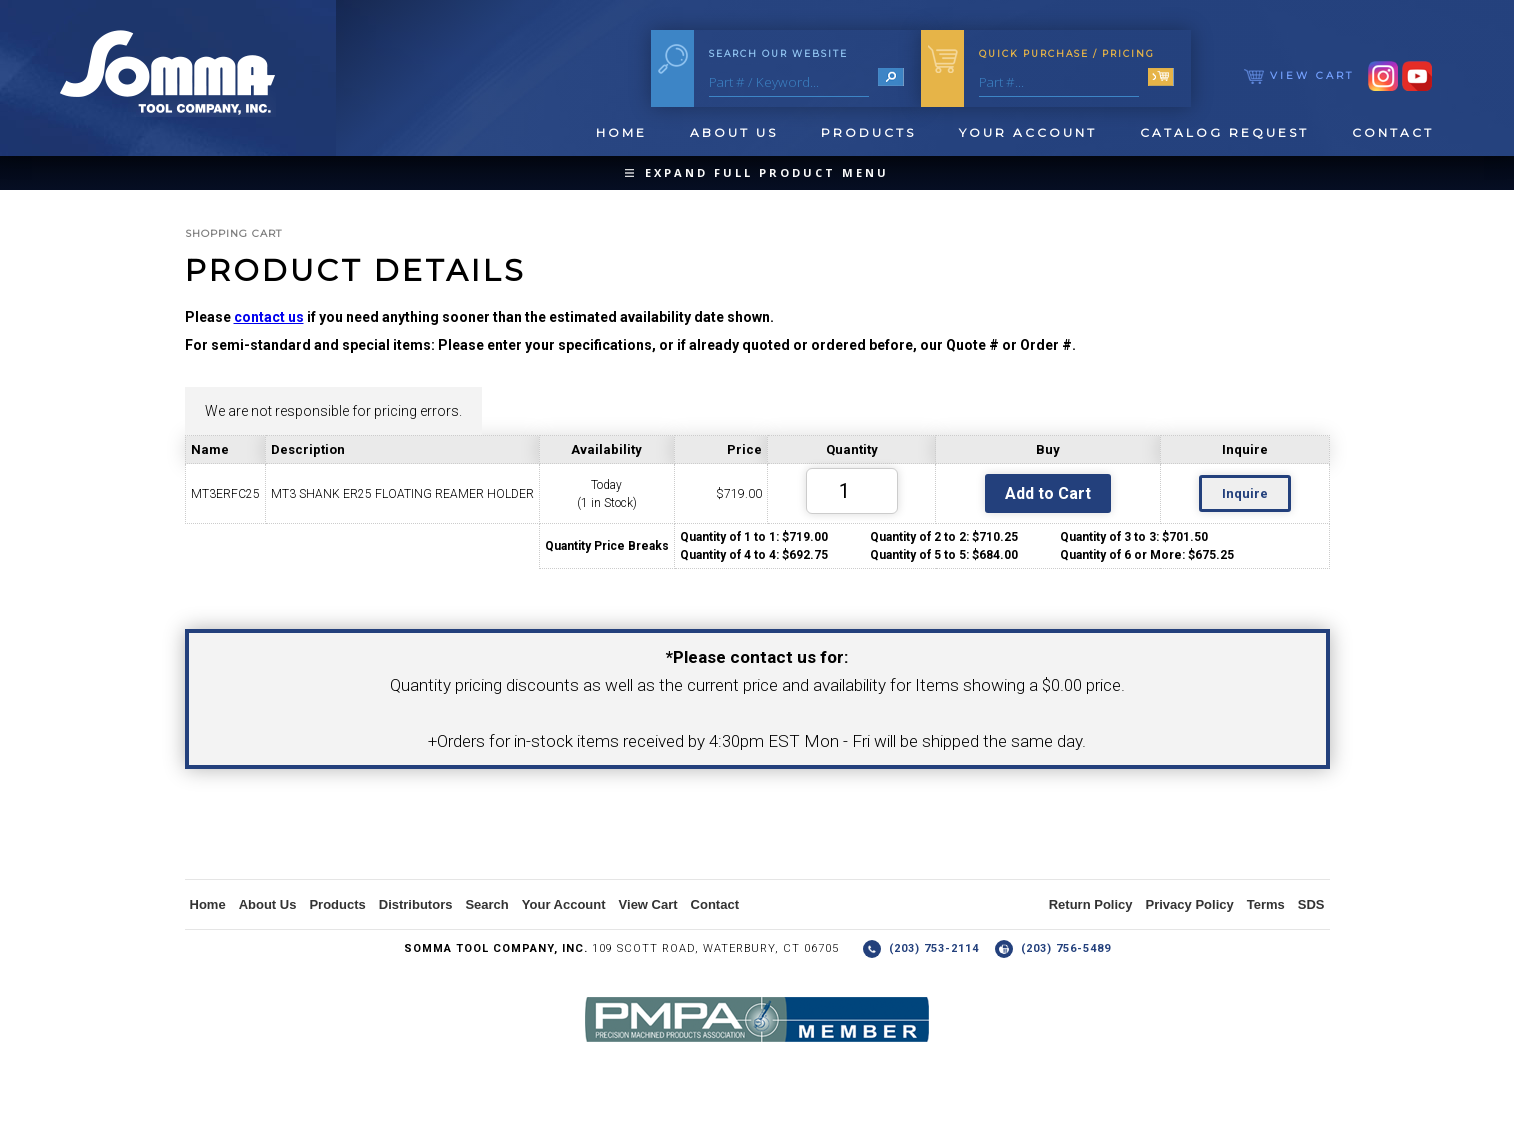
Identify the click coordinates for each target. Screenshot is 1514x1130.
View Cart (1299, 75)
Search (486, 904)
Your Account (1028, 132)
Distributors (416, 904)
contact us (269, 317)
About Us (734, 132)
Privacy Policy (1190, 904)
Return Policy (1091, 904)
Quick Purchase (1067, 53)
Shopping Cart (233, 233)
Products (868, 132)
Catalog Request (1224, 132)
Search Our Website (778, 53)
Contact (1393, 132)
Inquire (1245, 493)
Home (621, 132)
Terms (1266, 904)
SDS (1311, 904)
